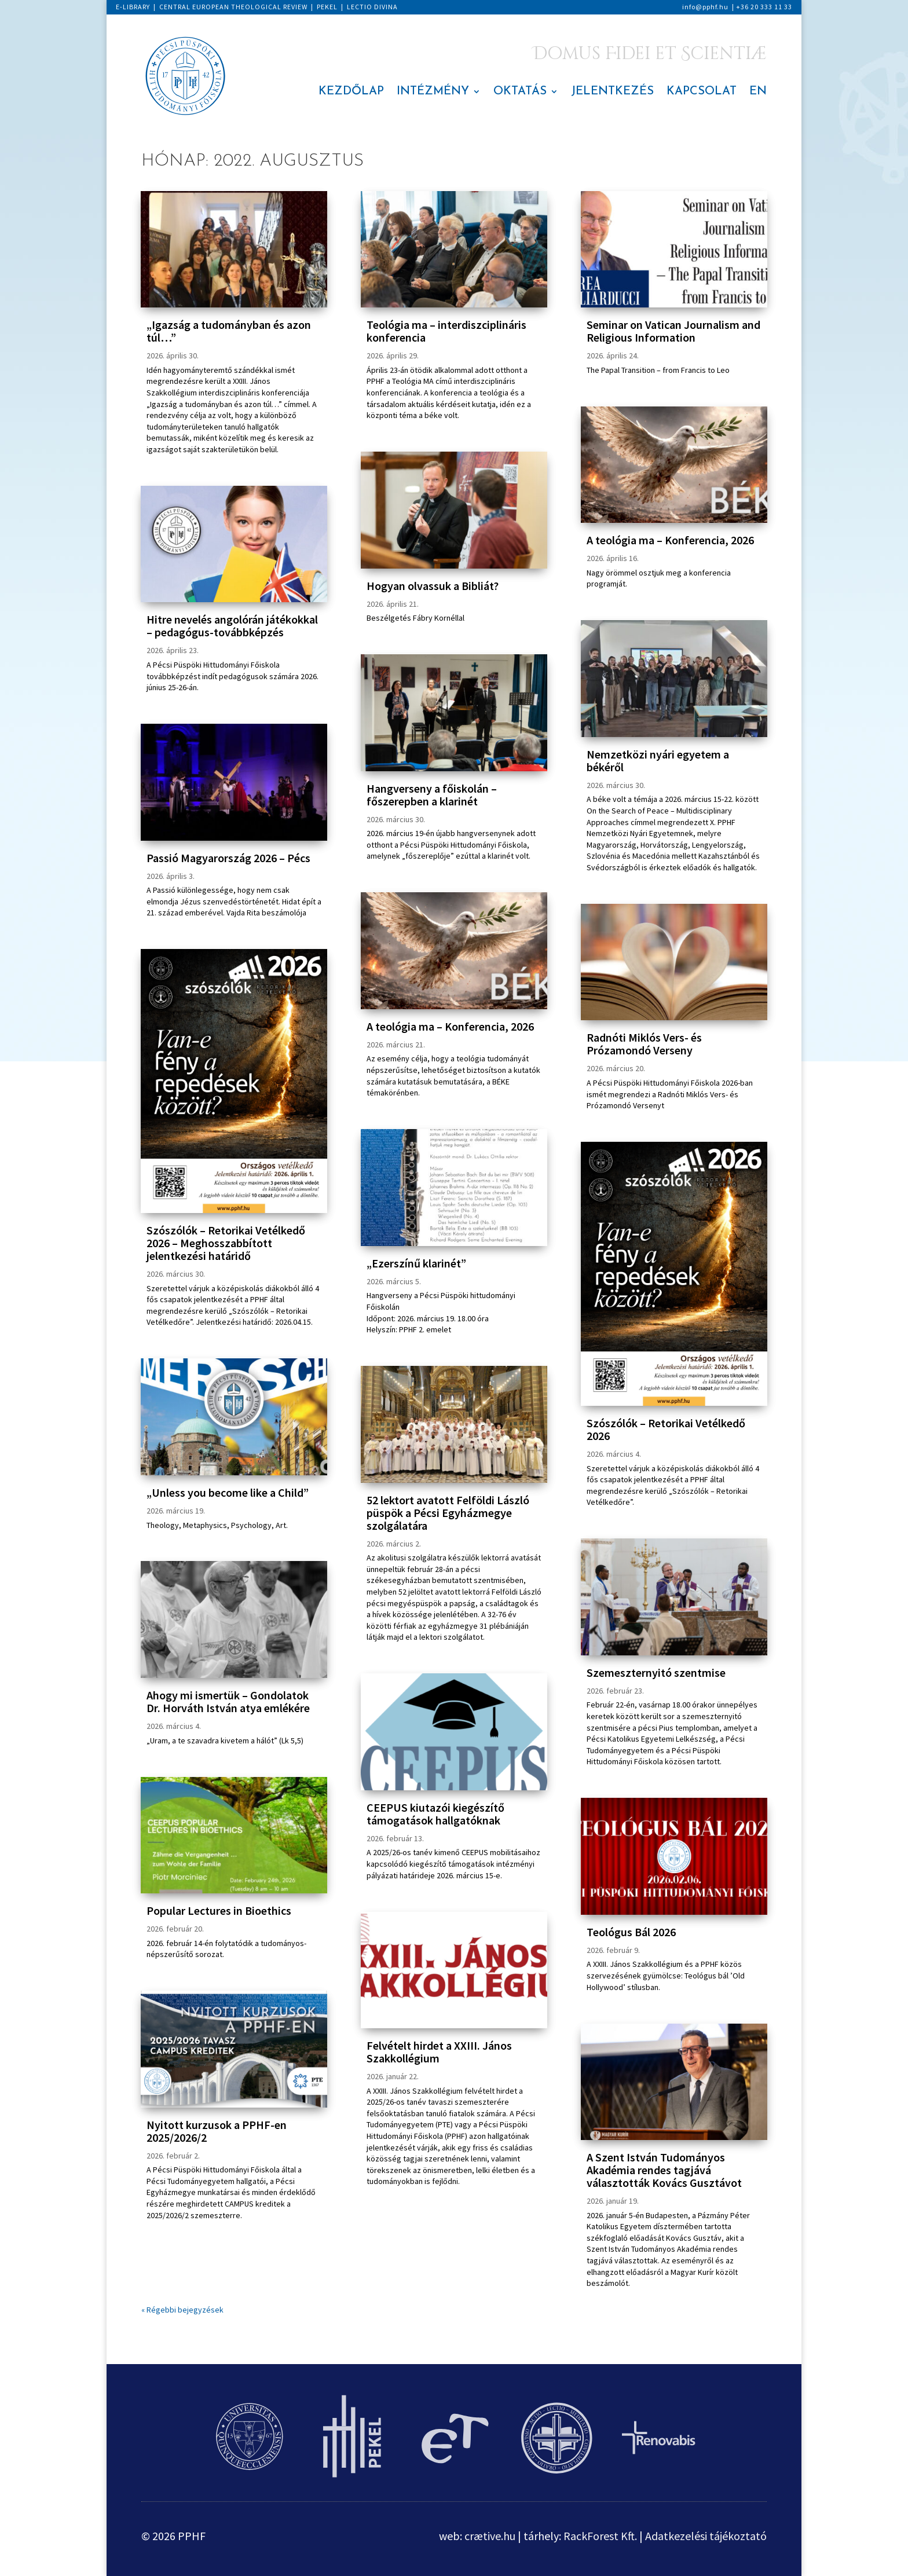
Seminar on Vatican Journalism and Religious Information (673, 331)
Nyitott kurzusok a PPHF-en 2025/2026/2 (217, 2131)
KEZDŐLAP (351, 92)
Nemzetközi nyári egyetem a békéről (658, 760)
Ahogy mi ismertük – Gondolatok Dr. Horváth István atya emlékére (228, 1701)
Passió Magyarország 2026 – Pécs (228, 858)
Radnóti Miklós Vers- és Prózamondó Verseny (644, 1043)
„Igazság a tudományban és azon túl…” (229, 331)
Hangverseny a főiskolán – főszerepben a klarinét (432, 794)
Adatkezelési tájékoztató (706, 2536)
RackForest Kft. (600, 2536)
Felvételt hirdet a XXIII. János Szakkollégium (439, 2051)
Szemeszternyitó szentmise (656, 1672)
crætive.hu (489, 2536)
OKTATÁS (520, 92)
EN (758, 92)
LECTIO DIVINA (372, 6)
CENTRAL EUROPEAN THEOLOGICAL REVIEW (233, 6)
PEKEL (327, 6)
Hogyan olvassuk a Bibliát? (433, 585)
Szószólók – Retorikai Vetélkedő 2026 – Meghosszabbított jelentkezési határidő (226, 1243)
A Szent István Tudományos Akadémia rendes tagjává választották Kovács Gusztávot (664, 2170)
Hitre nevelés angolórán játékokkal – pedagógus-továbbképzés (232, 625)
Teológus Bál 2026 (631, 1932)
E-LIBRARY (133, 6)
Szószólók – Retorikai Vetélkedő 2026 (666, 1429)
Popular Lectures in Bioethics (219, 1910)
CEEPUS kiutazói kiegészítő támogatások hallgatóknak (435, 1813)
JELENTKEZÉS (612, 92)
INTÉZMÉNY (433, 92)
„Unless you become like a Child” (228, 1492)
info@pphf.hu (705, 6)
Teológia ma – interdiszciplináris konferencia (446, 331)
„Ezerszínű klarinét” (416, 1263)
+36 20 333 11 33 (764, 6)
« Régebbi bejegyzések (182, 2309)
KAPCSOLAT (702, 92)
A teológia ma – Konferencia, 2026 (450, 1026)
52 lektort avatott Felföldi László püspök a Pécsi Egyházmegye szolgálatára (448, 1513)
